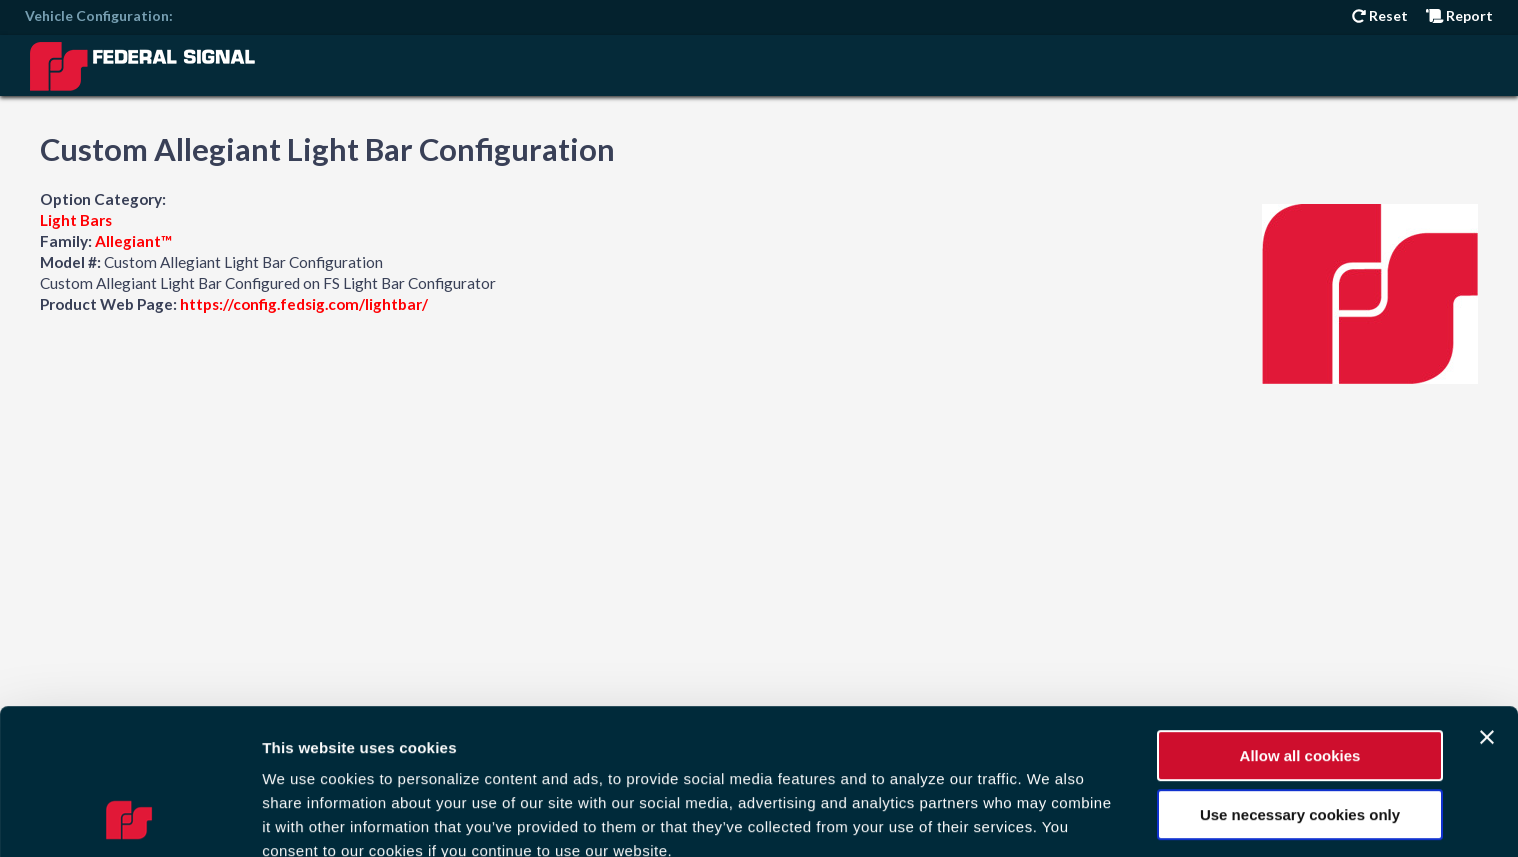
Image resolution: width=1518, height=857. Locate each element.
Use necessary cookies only (1300, 677)
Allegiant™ (133, 241)
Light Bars (76, 220)
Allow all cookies (1300, 619)
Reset (1380, 15)
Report (1460, 15)
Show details (308, 817)
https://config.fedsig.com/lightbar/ (304, 304)
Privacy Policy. (716, 738)
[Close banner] (1487, 601)
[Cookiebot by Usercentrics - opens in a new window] (129, 818)
